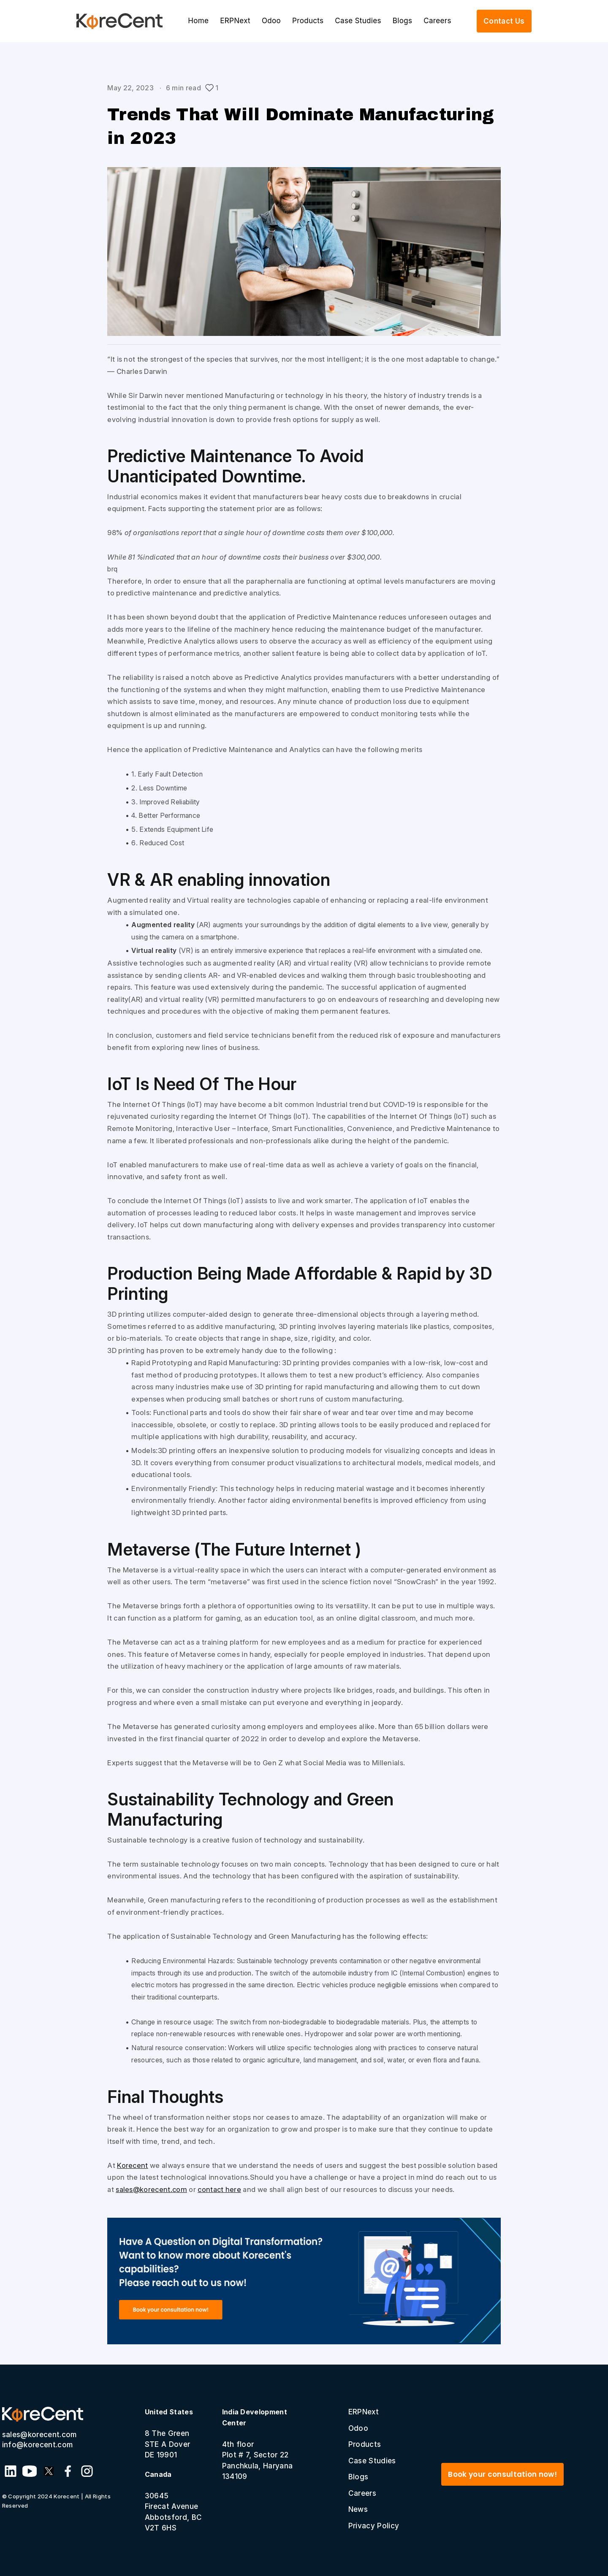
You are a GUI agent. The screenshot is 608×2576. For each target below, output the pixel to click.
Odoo (271, 20)
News (358, 2509)
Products (307, 20)
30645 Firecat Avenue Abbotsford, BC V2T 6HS (173, 2501)
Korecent (132, 2165)
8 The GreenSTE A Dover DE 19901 (169, 2433)
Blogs (402, 20)
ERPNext (235, 20)
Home (198, 20)
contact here (219, 2189)
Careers (437, 20)
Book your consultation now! (502, 2474)
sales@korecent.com (151, 2189)
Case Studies (358, 20)
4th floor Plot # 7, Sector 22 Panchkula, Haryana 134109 (257, 2444)
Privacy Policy (373, 2526)
